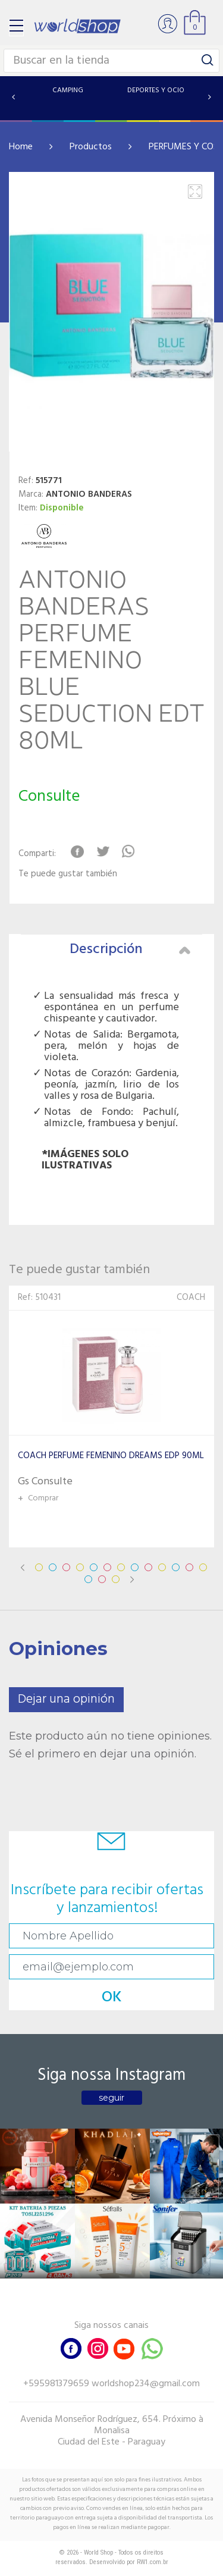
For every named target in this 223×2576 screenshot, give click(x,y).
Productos (91, 147)
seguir (111, 2097)
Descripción (130, 949)
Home (21, 147)
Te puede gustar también (67, 874)
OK (112, 1997)
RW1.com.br (152, 2562)
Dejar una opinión (66, 1699)
